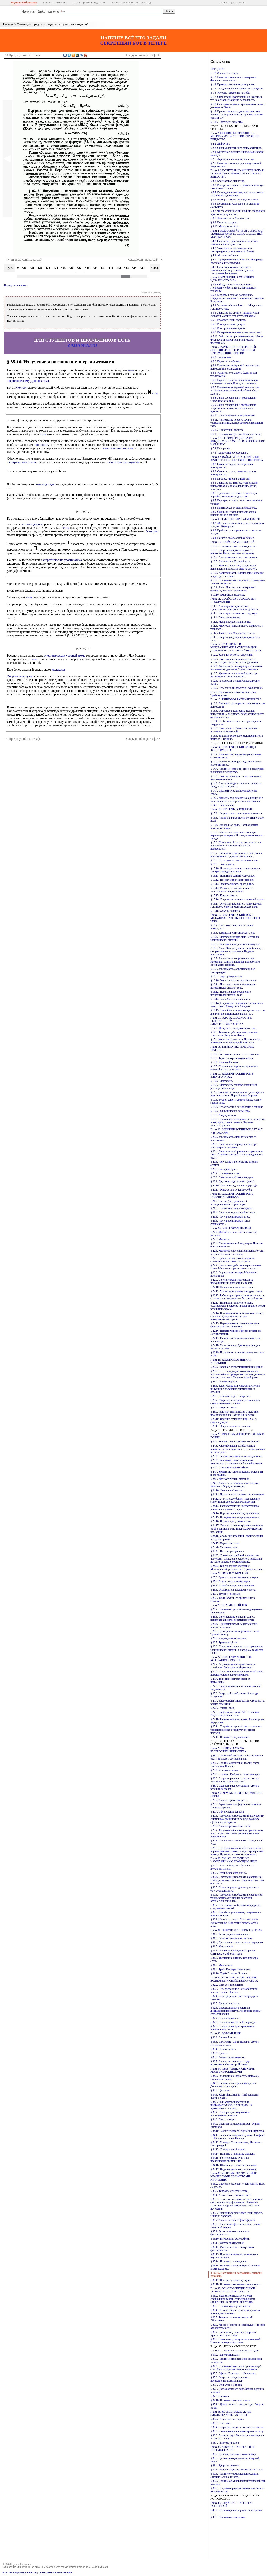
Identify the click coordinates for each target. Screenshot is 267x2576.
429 (95, 267)
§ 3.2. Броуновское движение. (227, 180)
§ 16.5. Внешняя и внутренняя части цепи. (235, 944)
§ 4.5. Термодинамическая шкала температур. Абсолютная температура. (236, 261)
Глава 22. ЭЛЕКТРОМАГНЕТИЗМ (230, 1228)
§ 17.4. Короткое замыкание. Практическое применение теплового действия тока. (235, 1041)
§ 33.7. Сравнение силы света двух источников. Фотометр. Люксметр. (230, 2063)
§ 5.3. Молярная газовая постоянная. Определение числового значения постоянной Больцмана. (237, 298)
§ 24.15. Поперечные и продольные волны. (235, 1517)
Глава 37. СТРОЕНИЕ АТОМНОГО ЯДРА (235, 2350)
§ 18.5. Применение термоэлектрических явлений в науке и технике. (234, 1068)
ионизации (41, 444)
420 (24, 267)
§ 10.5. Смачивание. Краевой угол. (230, 561)
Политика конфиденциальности (19, 2572)
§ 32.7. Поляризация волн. (225, 2018)
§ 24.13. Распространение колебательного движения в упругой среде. (234, 1507)
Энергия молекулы (19, 676)
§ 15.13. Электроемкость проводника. (232, 883)
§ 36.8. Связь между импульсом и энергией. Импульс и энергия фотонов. (235, 2341)
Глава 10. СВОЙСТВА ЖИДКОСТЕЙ (232, 541)
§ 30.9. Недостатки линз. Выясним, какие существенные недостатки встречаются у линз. (234, 1922)
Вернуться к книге (16, 285)
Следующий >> (143, 55)
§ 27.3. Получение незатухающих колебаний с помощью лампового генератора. (237, 1673)
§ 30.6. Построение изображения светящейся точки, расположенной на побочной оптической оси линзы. (236, 1897)
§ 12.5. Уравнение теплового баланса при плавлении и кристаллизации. (234, 675)
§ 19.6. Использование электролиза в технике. (237, 1106)
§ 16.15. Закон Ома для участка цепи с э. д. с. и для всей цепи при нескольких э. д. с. (237, 1012)
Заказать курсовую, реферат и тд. (131, 2)
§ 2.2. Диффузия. (220, 143)
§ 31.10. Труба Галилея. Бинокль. (229, 1973)
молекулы (58, 669)
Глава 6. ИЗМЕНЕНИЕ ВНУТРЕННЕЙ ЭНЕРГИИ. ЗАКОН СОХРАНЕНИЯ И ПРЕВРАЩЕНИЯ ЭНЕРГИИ (233, 350)
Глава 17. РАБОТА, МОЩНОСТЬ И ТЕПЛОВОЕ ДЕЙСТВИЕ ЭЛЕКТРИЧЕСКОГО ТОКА (231, 1020)
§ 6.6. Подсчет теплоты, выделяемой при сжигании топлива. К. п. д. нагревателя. (234, 382)
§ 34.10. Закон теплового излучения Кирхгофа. (237, 2131)
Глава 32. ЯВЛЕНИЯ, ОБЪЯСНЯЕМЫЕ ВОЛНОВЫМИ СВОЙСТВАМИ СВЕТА (234, 1979)
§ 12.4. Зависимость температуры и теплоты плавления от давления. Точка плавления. (236, 668)
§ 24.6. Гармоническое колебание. (230, 1467)
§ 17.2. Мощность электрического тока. (233, 1028)
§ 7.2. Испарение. (220, 448)
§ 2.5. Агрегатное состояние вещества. (232, 159)
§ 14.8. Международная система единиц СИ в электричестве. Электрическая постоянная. (236, 799)
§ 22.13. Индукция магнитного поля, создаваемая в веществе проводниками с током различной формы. (237, 1305)
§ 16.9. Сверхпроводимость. (226, 976)
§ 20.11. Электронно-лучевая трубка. (231, 1189)
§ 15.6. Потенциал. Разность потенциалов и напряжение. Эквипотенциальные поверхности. (235, 845)
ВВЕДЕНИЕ (217, 69)
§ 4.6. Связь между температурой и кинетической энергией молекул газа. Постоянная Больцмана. (232, 270)
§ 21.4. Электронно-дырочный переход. (233, 1212)
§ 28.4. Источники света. (224, 1770)
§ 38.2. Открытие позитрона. (227, 2419)
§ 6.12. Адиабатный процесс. (227, 430)
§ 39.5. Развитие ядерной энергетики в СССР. (236, 2469)
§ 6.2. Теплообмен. (221, 357)
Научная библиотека (24, 2)
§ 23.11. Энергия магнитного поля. (230, 1426)
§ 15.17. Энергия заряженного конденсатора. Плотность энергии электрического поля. (236, 905)
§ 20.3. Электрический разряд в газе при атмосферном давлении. (233, 1146)
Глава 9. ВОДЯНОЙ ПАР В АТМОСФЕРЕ (235, 519)
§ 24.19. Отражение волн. (225, 1543)
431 (110, 267)
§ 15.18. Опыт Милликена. (225, 910)
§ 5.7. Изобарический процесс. (228, 324)
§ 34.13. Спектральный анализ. (228, 2149)
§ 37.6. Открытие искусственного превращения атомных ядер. (229, 2379)
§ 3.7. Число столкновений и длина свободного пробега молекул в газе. (237, 212)
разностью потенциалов (124, 462)
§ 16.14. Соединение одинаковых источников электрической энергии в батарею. (236, 1005)
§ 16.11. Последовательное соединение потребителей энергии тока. (233, 986)
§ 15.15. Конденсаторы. (223, 895)
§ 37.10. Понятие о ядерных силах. (230, 2400)
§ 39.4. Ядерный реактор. (225, 2465)
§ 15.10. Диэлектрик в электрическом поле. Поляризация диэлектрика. (235, 870)
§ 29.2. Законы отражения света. (229, 1800)
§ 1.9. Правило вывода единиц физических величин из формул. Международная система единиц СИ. (236, 114)
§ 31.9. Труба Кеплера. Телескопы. (230, 1969)
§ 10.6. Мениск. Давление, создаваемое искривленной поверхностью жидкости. (233, 567)
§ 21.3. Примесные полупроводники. (231, 1208)
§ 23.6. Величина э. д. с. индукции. (230, 1396)
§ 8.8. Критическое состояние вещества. (233, 507)
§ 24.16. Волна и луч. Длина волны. (231, 1521)
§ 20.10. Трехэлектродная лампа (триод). (233, 1185)
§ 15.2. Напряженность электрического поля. (236, 813)
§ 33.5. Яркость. (219, 2053)
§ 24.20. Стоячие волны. (224, 1547)
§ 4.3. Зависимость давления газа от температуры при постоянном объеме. (232, 250)
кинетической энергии (118, 448)
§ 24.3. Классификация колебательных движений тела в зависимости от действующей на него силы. (237, 1448)
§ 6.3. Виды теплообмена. (225, 361)
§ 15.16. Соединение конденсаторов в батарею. (237, 899)
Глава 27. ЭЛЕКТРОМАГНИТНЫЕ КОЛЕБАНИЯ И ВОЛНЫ (231, 1659)
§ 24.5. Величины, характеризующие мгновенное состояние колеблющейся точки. (236, 1462)
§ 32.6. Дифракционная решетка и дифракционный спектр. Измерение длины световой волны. (235, 2010)
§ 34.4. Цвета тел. (220, 2090)
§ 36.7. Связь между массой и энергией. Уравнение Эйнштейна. (233, 2334)
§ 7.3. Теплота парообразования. (229, 452)
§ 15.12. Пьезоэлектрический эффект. (232, 879)
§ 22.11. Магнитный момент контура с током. (236, 1291)
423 (47, 267)
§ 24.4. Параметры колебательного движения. (236, 1456)
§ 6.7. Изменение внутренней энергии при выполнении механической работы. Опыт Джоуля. (234, 390)
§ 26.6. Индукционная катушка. (228, 1638)
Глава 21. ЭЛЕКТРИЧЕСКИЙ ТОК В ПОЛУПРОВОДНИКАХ (231, 1195)
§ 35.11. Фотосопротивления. (227, 2242)
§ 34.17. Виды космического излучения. (233, 2169)
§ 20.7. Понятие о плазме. (225, 1173)
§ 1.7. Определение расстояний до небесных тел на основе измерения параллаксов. (236, 98)
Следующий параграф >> (145, 259)
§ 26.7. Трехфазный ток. (224, 1642)
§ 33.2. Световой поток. (224, 2037)
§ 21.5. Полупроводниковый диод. (230, 1216)
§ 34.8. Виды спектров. (223, 2119)
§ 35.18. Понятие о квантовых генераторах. (235, 2284)
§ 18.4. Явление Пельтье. (224, 1062)
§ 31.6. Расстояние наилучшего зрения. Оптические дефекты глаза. (233, 1952)
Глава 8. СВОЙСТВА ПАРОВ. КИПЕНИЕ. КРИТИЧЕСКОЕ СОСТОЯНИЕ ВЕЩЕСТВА (236, 458)
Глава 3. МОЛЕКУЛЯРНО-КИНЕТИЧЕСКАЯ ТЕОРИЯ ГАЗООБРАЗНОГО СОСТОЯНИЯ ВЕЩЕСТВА (237, 173)
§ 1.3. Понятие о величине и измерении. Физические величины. (233, 79)
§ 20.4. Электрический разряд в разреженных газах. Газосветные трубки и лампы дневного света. (236, 1154)
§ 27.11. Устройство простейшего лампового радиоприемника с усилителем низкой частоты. (236, 1729)
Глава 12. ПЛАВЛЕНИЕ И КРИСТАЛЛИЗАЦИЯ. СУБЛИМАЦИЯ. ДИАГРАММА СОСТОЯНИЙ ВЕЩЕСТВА (235, 647)
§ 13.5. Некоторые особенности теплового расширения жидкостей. (234, 730)
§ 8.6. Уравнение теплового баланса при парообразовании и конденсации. (233, 495)
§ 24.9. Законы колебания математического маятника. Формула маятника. (235, 1485)
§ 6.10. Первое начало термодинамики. (232, 415)
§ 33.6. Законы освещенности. (227, 2057)
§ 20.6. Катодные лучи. (223, 1169)
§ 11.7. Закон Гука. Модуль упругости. (232, 633)
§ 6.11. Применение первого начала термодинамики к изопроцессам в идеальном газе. (236, 422)
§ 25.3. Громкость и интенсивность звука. (234, 1577)
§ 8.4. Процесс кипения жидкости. (230, 478)
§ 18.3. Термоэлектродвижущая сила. (231, 1058)
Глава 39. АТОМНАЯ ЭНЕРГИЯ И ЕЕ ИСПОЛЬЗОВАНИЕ (232, 2448)
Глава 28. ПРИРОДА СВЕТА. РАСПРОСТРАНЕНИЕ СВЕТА (228, 1750)
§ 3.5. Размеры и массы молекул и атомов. (234, 199)
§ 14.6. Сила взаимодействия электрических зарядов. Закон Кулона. (236, 785)
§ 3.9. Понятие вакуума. (224, 222)
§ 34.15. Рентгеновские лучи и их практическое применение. (229, 2159)
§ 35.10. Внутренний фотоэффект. (230, 2238)
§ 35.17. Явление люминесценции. (230, 2280)
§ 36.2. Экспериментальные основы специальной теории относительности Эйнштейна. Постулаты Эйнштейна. (232, 2298)
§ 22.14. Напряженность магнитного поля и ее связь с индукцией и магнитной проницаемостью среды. (237, 1316)
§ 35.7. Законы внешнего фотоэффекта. (233, 2220)
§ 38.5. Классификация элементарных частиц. (236, 2431)
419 (16, 267)
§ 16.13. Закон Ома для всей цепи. (230, 999)
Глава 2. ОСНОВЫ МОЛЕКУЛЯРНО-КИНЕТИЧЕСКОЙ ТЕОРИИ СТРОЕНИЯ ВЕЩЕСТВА (234, 136)
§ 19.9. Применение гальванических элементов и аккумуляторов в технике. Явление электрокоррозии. (237, 1122)
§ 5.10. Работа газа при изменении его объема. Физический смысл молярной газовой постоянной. (237, 339)
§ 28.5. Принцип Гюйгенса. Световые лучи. (235, 1774)
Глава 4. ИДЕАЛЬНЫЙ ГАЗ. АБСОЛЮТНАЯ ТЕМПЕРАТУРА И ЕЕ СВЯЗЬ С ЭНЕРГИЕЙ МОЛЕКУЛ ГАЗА (236, 233)
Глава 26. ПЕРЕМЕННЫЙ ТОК (228, 1605)
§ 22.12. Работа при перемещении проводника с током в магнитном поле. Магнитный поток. (237, 1297)
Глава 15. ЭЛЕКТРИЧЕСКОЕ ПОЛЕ (231, 809)
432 (118, 267)
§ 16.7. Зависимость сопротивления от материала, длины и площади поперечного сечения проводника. (235, 961)
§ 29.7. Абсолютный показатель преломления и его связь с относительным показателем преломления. (236, 1833)
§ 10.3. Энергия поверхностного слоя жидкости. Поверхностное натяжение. (232, 552)
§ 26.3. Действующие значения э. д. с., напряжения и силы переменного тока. (232, 1618)
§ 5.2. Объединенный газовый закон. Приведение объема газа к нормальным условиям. (233, 287)
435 (142, 267)
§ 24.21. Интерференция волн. (227, 1551)
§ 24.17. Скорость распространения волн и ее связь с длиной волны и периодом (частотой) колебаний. (236, 1528)
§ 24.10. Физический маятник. (227, 1490)
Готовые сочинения (54, 2)
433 (126, 267)
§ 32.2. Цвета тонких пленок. (227, 1984)
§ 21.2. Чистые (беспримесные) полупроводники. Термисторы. (228, 1203)
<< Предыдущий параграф (24, 259)
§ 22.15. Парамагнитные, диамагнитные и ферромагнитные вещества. (234, 1325)
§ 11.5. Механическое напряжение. (230, 621)
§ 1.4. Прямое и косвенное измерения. (232, 84)
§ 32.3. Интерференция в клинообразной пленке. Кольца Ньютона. (234, 1990)
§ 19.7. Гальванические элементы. (230, 1110)
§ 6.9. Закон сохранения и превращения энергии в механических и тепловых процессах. (233, 408)
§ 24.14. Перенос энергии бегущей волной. (235, 1513)
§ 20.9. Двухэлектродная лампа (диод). (232, 1181)
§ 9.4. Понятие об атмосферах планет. (232, 537)
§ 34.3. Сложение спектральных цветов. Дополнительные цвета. (233, 2085)
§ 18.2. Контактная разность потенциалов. (234, 1054)
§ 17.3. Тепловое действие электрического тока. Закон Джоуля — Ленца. (234, 1034)
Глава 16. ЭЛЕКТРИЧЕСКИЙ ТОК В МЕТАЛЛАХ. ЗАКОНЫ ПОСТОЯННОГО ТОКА (235, 918)
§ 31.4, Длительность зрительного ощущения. (237, 1942)
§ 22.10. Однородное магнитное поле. (232, 1287)
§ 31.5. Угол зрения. (221, 1946)
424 (55, 267)
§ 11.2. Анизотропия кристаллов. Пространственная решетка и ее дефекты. (234, 608)
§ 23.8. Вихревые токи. (223, 1407)
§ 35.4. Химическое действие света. (231, 2195)
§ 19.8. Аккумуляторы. (223, 1115)
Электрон (152, 531)
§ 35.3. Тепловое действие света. (229, 2190)
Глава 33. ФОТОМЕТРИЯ (225, 2033)
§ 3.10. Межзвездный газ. (225, 226)
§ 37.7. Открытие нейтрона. (226, 2384)
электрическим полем (21, 462)
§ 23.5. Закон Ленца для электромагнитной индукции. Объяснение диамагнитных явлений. (235, 1388)
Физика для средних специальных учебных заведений (53, 24)
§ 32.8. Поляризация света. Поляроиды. (233, 2022)
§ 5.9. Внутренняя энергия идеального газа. (235, 332)
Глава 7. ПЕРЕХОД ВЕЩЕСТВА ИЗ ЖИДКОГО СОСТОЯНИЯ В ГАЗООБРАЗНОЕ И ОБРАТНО (237, 441)
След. (155, 267)
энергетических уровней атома (64, 655)
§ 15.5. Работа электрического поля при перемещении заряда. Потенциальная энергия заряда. (237, 835)
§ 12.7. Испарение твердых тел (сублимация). (236, 687)
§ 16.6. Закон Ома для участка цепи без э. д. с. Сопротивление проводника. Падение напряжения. (237, 951)
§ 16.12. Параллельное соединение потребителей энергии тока (230, 993)
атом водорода (44, 484)
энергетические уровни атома (62, 560)
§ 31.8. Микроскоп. (221, 1965)
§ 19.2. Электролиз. (221, 1080)
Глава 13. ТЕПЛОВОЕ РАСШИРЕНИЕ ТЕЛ (235, 699)
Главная (8, 24)
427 (79, 267)
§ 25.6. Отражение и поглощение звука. (233, 1589)
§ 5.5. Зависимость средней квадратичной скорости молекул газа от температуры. (234, 314)
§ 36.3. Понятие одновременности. (230, 2306)
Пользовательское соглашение (55, 2572)
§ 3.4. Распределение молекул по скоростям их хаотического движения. (237, 194)
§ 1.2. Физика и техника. (224, 73)
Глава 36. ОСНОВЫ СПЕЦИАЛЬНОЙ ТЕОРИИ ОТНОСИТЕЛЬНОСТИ (232, 2290)
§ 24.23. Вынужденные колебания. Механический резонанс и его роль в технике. (237, 1567)
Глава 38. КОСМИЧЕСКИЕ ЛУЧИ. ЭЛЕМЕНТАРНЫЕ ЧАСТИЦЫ (230, 2413)
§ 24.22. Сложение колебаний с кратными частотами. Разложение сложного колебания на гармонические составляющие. (236, 1558)
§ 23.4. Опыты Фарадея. (224, 1381)
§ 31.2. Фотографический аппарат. (230, 1934)
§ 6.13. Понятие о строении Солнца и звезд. (235, 434)
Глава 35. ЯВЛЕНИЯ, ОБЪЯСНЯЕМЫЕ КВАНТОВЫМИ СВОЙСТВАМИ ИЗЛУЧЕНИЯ (233, 2176)
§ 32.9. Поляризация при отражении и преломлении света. (232, 2028)
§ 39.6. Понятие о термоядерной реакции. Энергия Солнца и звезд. (234, 2475)
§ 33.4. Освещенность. (223, 2049)
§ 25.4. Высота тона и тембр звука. (230, 1581)
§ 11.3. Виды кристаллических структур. (234, 613)
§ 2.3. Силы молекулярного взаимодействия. (236, 147)
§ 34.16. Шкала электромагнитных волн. (233, 2165)
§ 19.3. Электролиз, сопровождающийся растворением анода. (233, 1087)
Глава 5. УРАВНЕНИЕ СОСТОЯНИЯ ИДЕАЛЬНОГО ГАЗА (232, 279)
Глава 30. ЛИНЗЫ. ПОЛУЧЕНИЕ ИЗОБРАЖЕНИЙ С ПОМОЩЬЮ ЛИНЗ (233, 1860)
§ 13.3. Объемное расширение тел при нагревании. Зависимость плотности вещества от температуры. (237, 713)
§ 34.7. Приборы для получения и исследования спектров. (229, 2114)
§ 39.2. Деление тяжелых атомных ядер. (233, 2454)
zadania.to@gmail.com (232, 2)
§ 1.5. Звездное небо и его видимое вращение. (237, 88)
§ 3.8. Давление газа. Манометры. (230, 218)
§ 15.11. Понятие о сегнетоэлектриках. (232, 875)
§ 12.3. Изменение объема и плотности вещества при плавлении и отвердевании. (234, 661)
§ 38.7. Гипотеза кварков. (225, 2442)
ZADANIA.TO (82, 345)
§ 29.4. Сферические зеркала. (227, 1811)
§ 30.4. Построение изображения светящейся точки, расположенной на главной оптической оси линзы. (237, 1880)
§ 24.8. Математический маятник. (229, 1478)
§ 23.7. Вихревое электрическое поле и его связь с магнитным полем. (235, 1402)
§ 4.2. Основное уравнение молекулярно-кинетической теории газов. (234, 243)
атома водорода (32, 524)
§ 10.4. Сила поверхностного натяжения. (234, 557)
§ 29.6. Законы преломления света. (230, 1826)
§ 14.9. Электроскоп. (222, 805)
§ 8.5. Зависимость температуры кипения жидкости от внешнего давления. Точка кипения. (234, 485)
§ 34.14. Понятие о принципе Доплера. (232, 2153)
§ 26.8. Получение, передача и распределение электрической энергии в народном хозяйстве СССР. (236, 1649)
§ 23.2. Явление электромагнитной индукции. (236, 1366)
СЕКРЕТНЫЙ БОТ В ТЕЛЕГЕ (133, 43)
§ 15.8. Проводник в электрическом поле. (234, 860)
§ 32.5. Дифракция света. (224, 2003)
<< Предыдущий (22, 55)
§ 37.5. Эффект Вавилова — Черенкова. (233, 2373)
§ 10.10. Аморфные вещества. (227, 594)
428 (87, 267)
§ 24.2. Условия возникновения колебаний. (235, 1441)
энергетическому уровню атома (28, 380)
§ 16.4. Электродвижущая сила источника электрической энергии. (234, 938)
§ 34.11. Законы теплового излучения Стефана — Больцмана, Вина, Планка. (237, 2137)
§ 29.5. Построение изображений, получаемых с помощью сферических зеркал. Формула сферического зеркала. (237, 1819)
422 (40, 267)
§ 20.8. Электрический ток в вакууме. (232, 1177)
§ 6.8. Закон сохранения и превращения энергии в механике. (233, 399)
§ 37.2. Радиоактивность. (224, 2354)
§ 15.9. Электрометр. (222, 864)
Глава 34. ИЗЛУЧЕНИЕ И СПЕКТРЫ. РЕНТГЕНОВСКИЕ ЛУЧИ (232, 2070)
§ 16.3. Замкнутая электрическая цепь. (232, 932)
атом (131, 370)
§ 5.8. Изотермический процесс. (228, 328)
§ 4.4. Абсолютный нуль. (224, 255)
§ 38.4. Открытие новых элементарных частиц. (237, 2427)
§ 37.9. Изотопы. (220, 2396)
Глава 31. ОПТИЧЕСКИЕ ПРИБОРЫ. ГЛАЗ (236, 1930)
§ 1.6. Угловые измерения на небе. (230, 92)
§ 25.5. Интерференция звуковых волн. (232, 1585)
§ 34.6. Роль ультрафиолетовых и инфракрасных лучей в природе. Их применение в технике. (231, 2105)
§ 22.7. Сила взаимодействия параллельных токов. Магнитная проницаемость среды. (235, 1267)
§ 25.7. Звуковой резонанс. (225, 1593)
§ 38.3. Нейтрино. (220, 2423)
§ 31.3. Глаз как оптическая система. (231, 1938)
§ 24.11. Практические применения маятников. (237, 1494)
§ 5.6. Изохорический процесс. (228, 320)
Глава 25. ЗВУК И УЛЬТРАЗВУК (229, 1573)
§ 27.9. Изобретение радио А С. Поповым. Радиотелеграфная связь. (234, 1714)
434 (134, 267)
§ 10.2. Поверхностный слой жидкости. (233, 546)
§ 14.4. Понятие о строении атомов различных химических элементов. (237, 770)
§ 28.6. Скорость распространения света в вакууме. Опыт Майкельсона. (234, 1780)
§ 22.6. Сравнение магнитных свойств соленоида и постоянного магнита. (232, 1260)
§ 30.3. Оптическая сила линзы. (228, 1872)
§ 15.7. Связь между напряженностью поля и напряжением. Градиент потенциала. (236, 855)
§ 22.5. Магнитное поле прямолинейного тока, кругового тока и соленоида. (237, 1252)
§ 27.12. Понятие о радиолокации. (230, 1737)
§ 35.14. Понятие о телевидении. (229, 2261)
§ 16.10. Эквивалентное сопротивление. (233, 980)
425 (63, 267)
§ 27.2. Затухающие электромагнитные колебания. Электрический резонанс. (232, 1666)
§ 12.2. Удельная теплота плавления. (231, 654)
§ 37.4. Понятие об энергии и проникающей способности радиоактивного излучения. (235, 2368)
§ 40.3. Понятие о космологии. (228, 2517)
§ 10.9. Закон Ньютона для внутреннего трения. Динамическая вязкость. (233, 589)
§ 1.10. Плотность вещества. (226, 121)
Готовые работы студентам (89, 2)
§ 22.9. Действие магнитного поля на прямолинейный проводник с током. (231, 1281)
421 (32, 267)
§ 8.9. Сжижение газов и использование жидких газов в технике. (233, 513)
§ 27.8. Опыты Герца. (222, 1707)
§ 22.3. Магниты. (220, 1239)
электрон (21, 387)
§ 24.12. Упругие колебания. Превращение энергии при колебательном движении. (235, 1500)
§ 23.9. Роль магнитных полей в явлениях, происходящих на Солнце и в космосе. (234, 1413)
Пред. (9, 267)
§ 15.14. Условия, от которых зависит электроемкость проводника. (231, 890)
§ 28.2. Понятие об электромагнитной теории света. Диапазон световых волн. (236, 1757)
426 (71, 267)
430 (103, 267)
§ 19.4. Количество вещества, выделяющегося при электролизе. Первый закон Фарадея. (237, 1094)
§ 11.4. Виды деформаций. (225, 617)
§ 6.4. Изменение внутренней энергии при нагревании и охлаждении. (234, 367)
